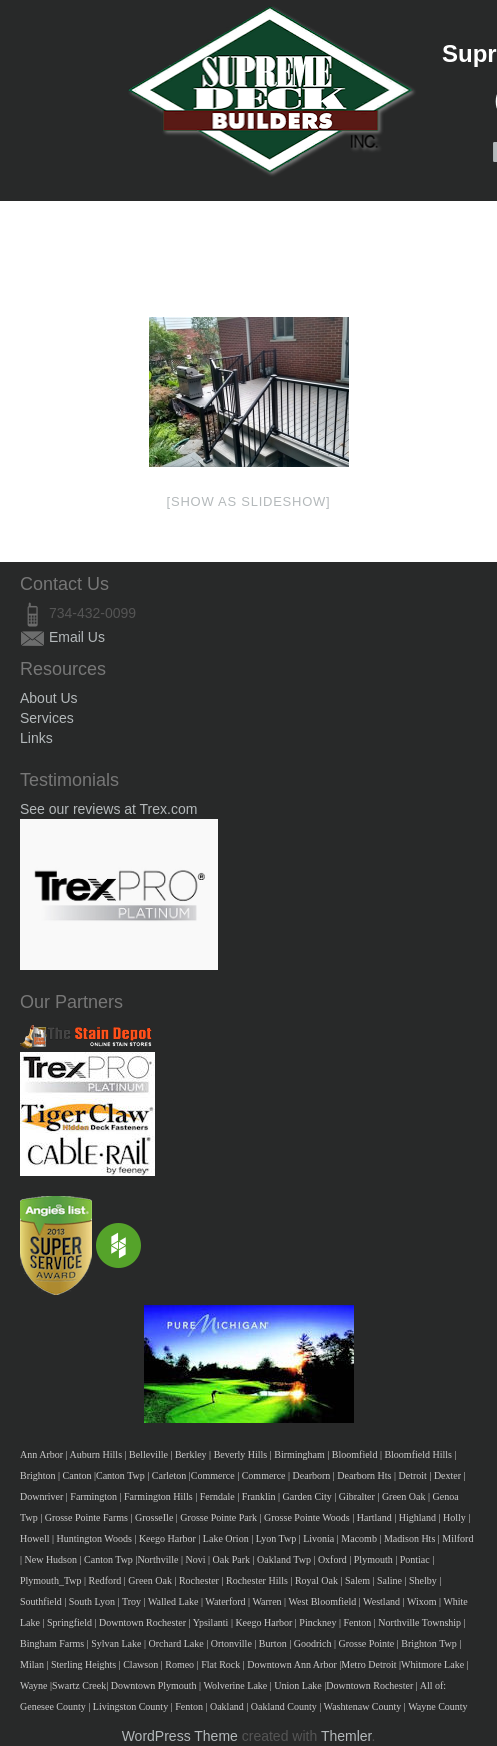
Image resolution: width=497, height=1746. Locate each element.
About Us (49, 698)
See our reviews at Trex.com (108, 809)
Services (47, 718)
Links (36, 738)
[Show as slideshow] (249, 501)
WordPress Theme (180, 1736)
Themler (346, 1736)
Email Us (77, 637)
